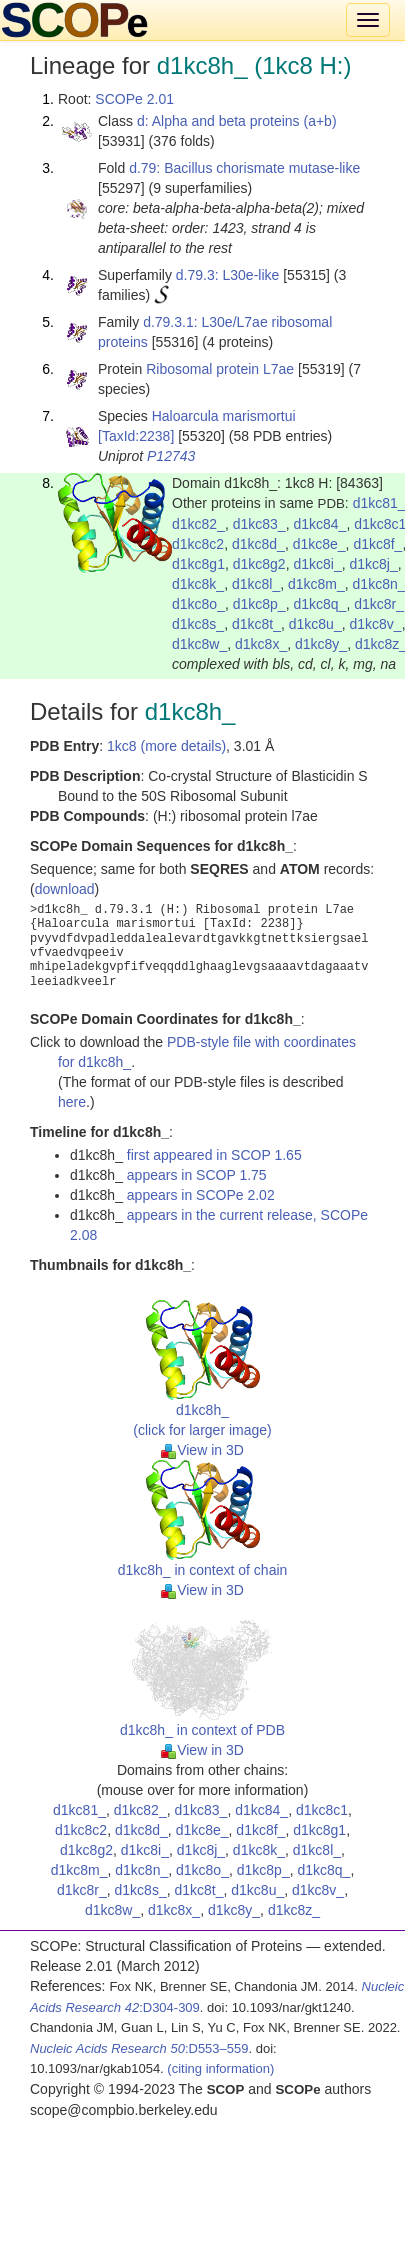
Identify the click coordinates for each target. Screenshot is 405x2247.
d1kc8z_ (294, 1910)
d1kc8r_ (379, 604)
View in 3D (202, 1450)
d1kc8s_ (198, 624)
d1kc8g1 (198, 564)
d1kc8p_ (259, 604)
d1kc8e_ (319, 544)
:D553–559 (139, 2048)
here (72, 1102)
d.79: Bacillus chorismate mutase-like (244, 168)
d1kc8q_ (319, 604)
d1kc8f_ (377, 544)
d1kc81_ (79, 1810)
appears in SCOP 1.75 (197, 1175)
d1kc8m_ (316, 584)
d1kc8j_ (373, 564)
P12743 (171, 456)
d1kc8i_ (317, 564)
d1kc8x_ (261, 644)
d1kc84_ (319, 524)
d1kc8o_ (198, 604)
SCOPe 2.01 (134, 99)
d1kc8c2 (198, 544)
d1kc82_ (198, 524)
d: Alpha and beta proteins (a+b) (237, 121)
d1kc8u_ (315, 624)
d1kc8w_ (199, 644)
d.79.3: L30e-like (228, 275)
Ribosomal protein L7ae (220, 369)
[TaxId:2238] (136, 436)
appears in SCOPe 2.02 (201, 1195)
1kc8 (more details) (166, 746)
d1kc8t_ (256, 624)
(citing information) (220, 2068)
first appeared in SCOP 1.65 (214, 1155)
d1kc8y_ (321, 644)
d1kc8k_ (198, 584)
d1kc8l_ (256, 584)
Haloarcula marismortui (224, 416)
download (65, 889)
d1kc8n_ (141, 1870)
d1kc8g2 (259, 564)
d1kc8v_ (375, 624)
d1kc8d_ (258, 544)
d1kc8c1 (322, 1810)
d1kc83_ (259, 524)
